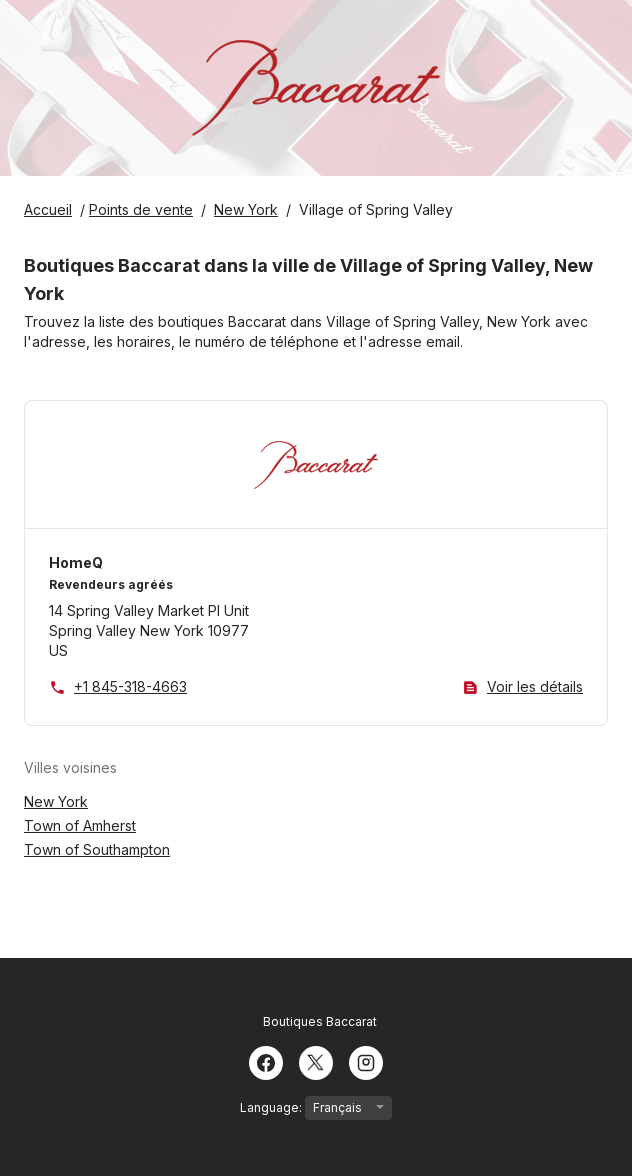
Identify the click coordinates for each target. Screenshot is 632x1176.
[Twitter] (316, 1061)
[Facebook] (266, 1061)
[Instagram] (366, 1061)
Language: (316, 1108)
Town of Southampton (97, 849)
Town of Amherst (80, 825)
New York (56, 801)
